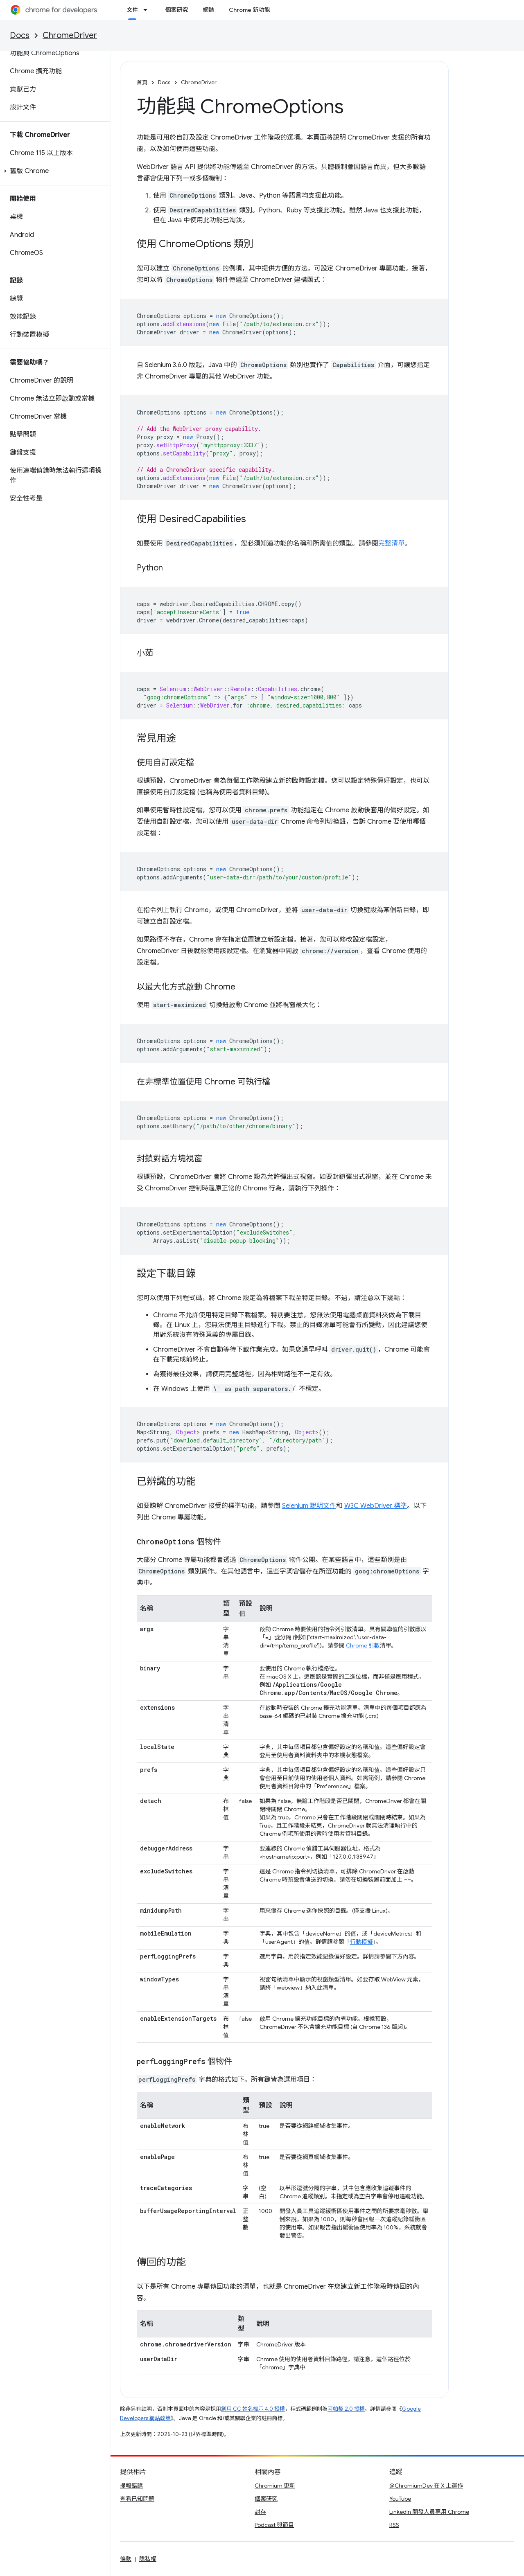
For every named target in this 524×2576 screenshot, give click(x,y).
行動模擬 (361, 1941)
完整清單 (391, 543)
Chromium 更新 (275, 2485)
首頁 (142, 82)
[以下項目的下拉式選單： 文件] (148, 10)
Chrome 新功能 (249, 10)
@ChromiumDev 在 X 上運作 (426, 2485)
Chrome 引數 (363, 1645)
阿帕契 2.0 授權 (346, 2408)
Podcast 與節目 (274, 2525)
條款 (125, 2559)
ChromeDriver (70, 35)
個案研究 (176, 10)
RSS (394, 2525)
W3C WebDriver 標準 (375, 1506)
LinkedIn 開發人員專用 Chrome (429, 2511)
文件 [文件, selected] (132, 10)
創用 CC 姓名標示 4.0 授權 (253, 2408)
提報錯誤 (131, 2485)
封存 (260, 2511)
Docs (19, 35)
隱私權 (147, 2559)
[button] (53, 171)
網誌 (208, 10)
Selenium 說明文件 (309, 1506)
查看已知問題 (137, 2498)
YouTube (400, 2498)
